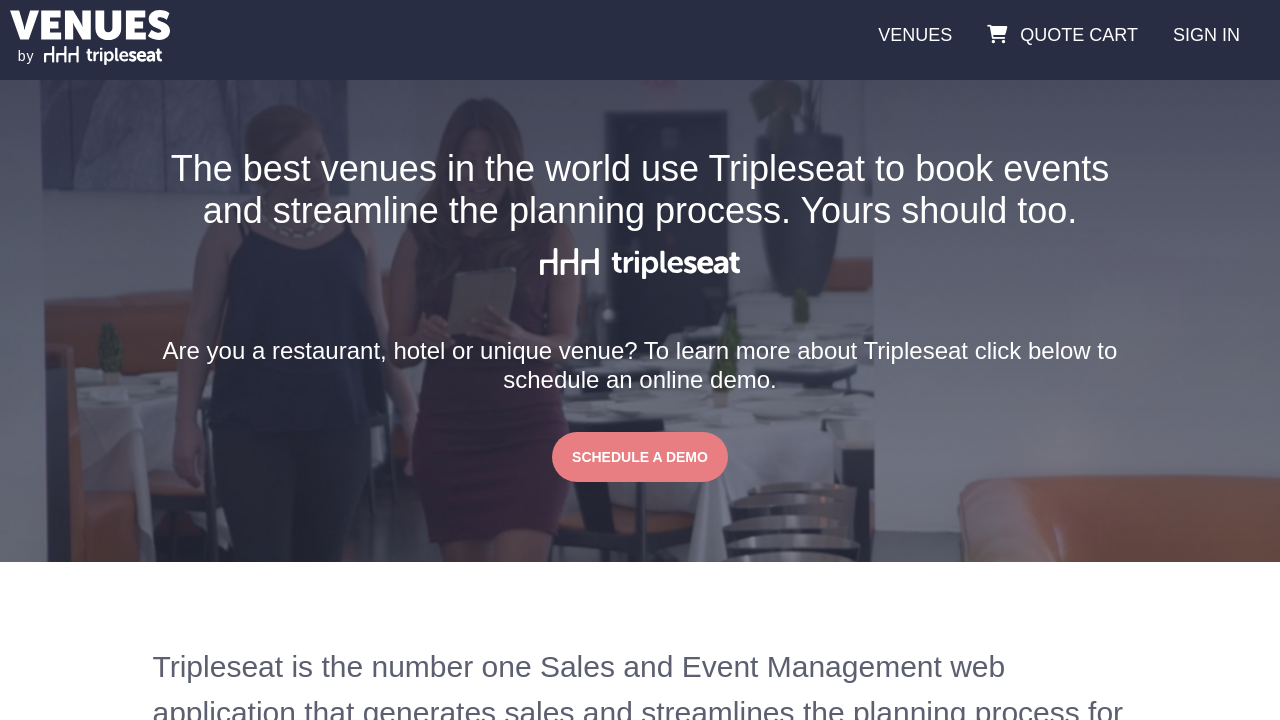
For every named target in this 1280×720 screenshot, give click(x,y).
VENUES (915, 35)
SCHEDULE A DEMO (640, 457)
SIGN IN (1206, 35)
